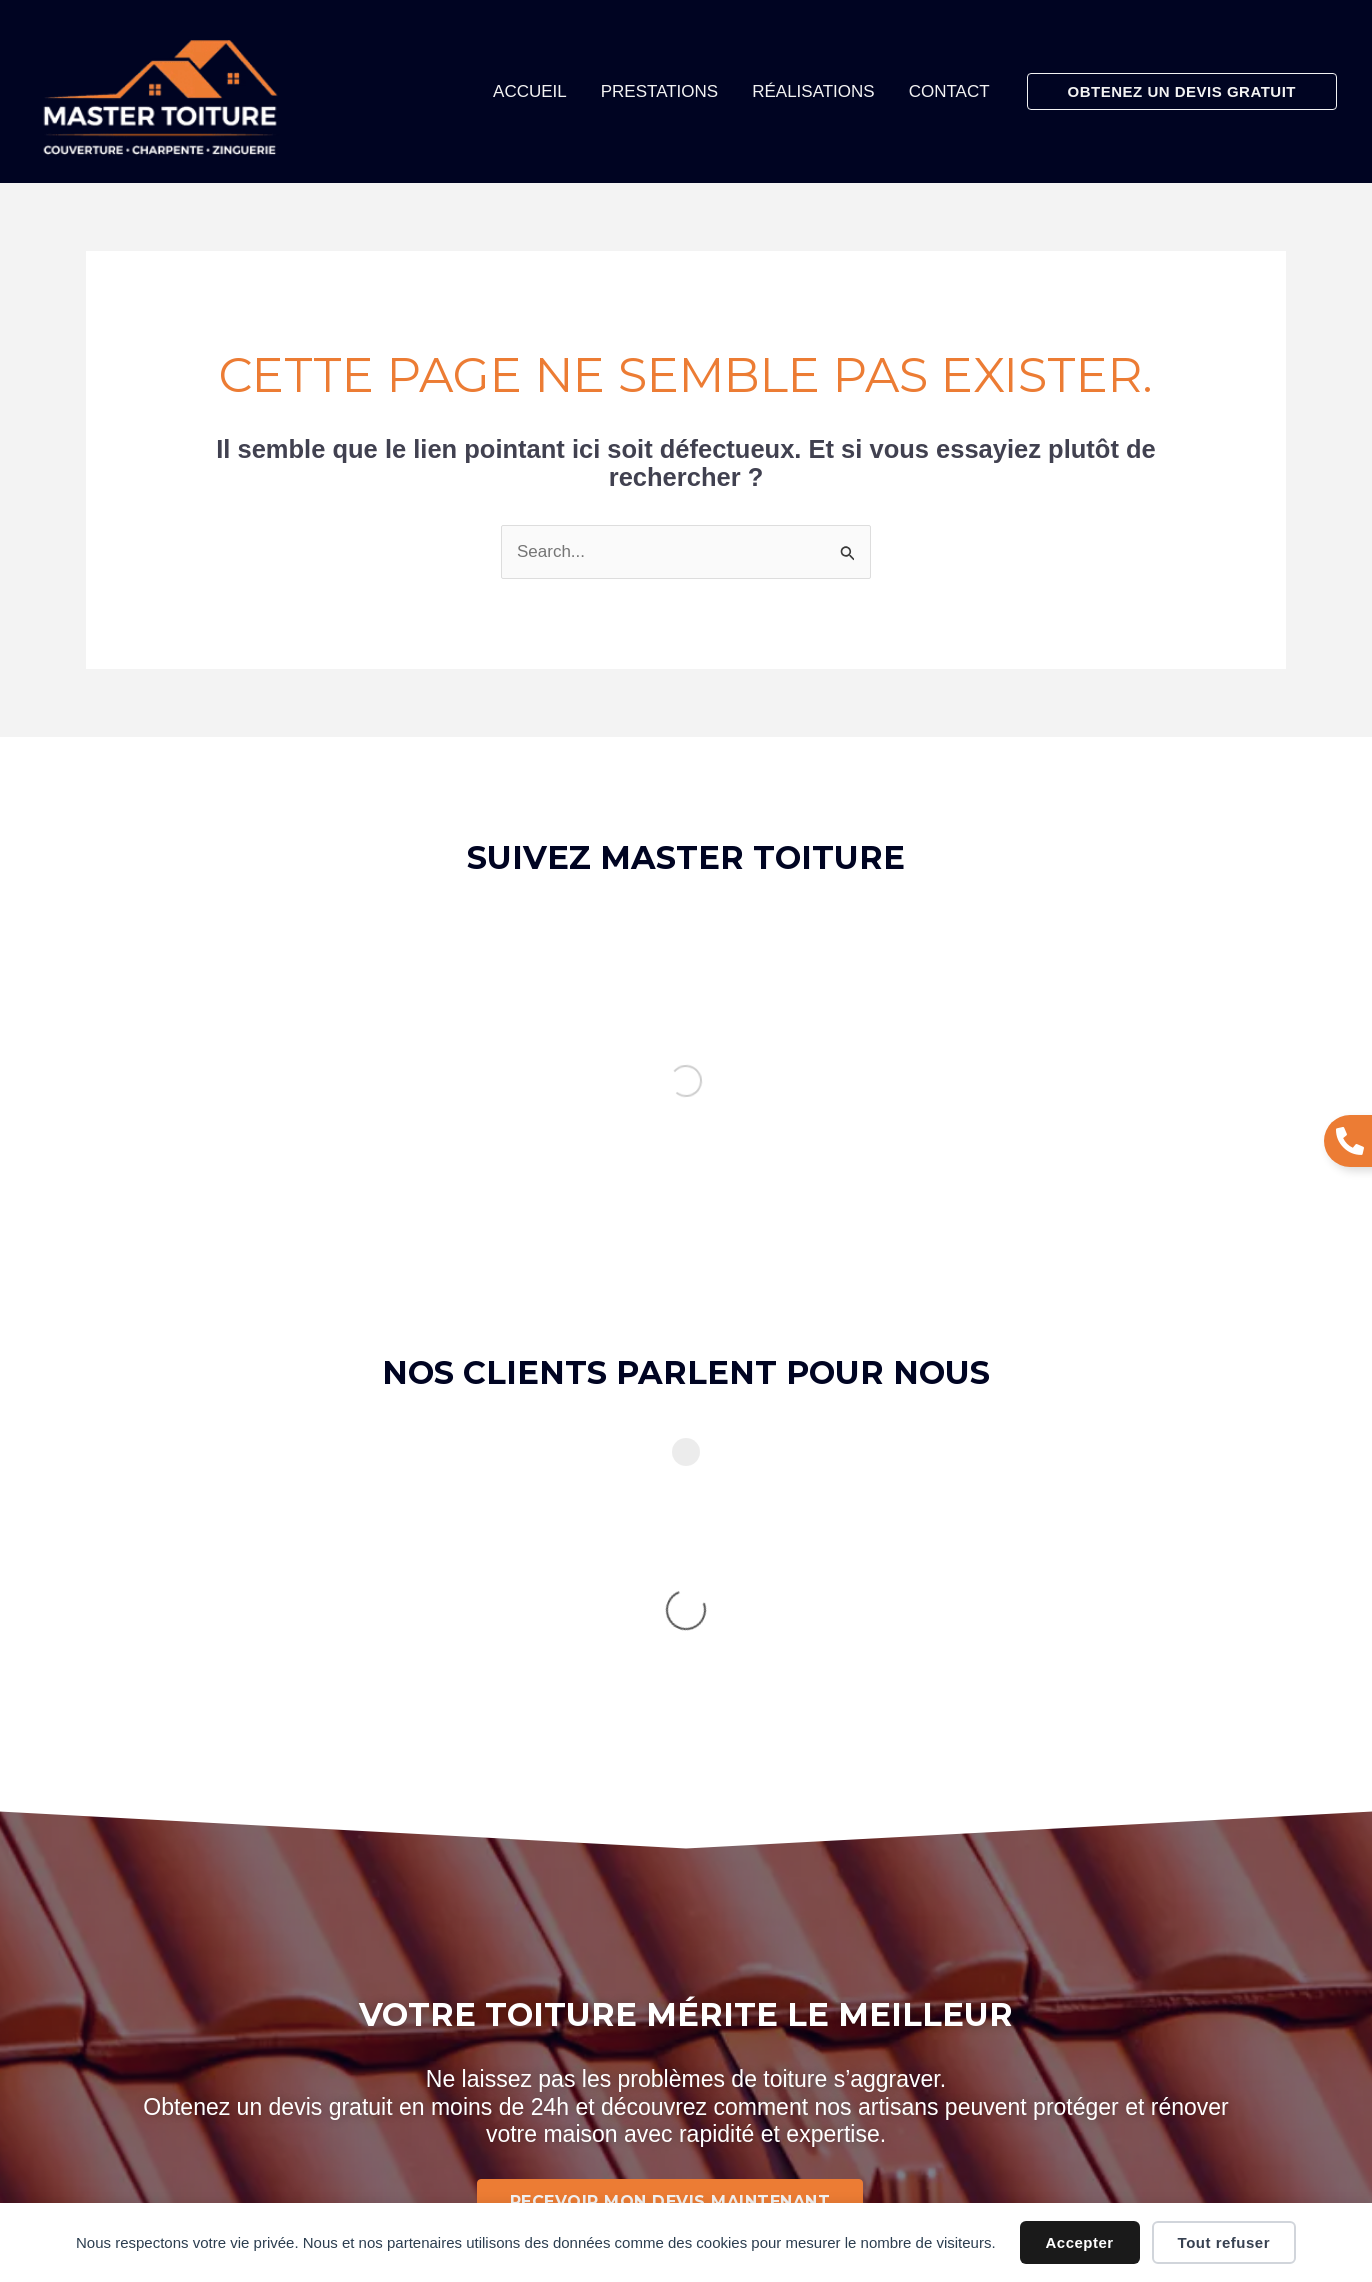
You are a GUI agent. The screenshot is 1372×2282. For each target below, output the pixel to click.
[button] (1182, 91)
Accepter (1080, 2242)
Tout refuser (1224, 2242)
